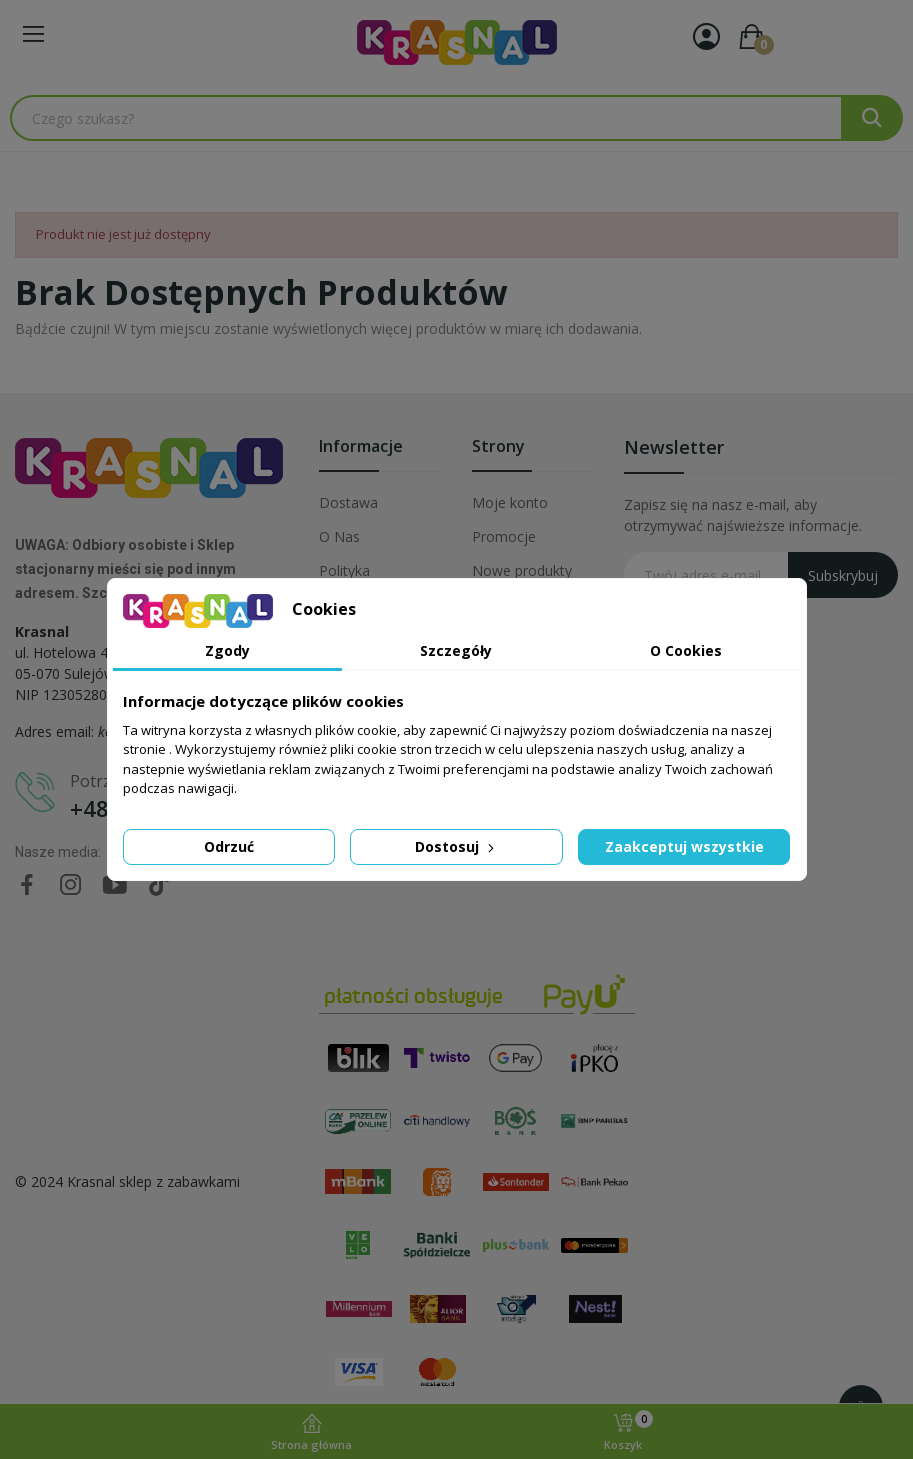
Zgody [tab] (227, 650)
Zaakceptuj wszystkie (684, 846)
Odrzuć (229, 846)
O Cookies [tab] (686, 650)
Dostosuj (456, 846)
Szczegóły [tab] (456, 650)
